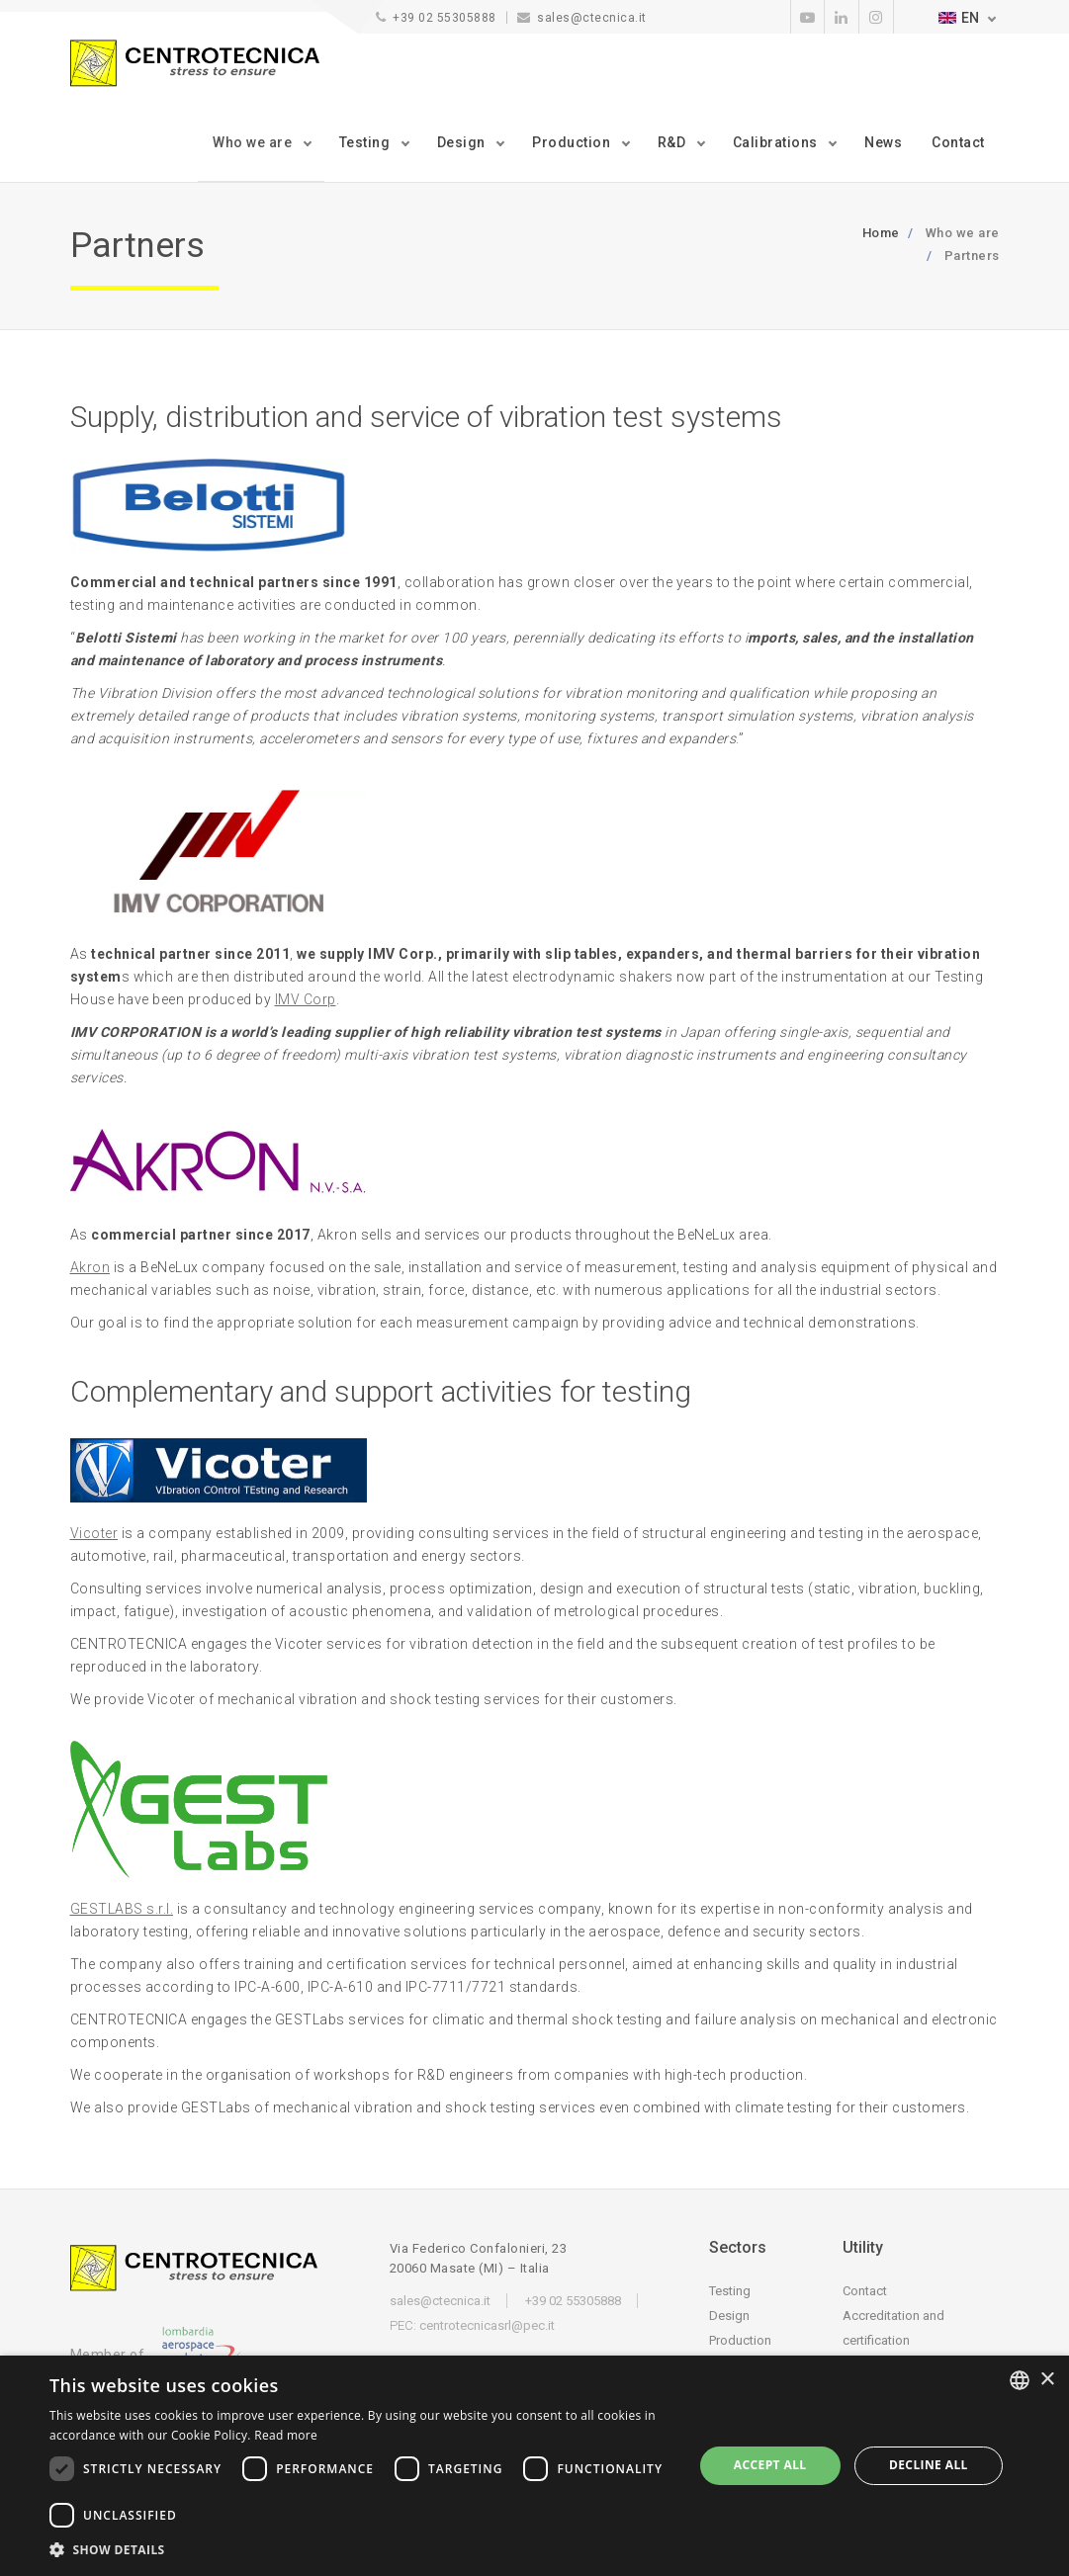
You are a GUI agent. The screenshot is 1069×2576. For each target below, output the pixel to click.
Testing (730, 2290)
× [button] (1046, 2379)
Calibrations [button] (777, 142)
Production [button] (573, 142)
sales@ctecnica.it (592, 18)
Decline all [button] (928, 2464)
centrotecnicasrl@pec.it (487, 2325)
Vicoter (94, 1533)
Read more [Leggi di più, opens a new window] (285, 2435)
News (883, 142)
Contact (958, 142)
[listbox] (1019, 2380)
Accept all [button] (770, 2464)
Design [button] (463, 142)
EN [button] (959, 18)
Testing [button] (366, 142)
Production (740, 2340)
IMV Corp (305, 999)
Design (729, 2315)
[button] (361, 2549)
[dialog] (534, 2466)
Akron (90, 1267)
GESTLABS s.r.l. (122, 1909)
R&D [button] (673, 142)
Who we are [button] (254, 142)
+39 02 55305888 (444, 18)
